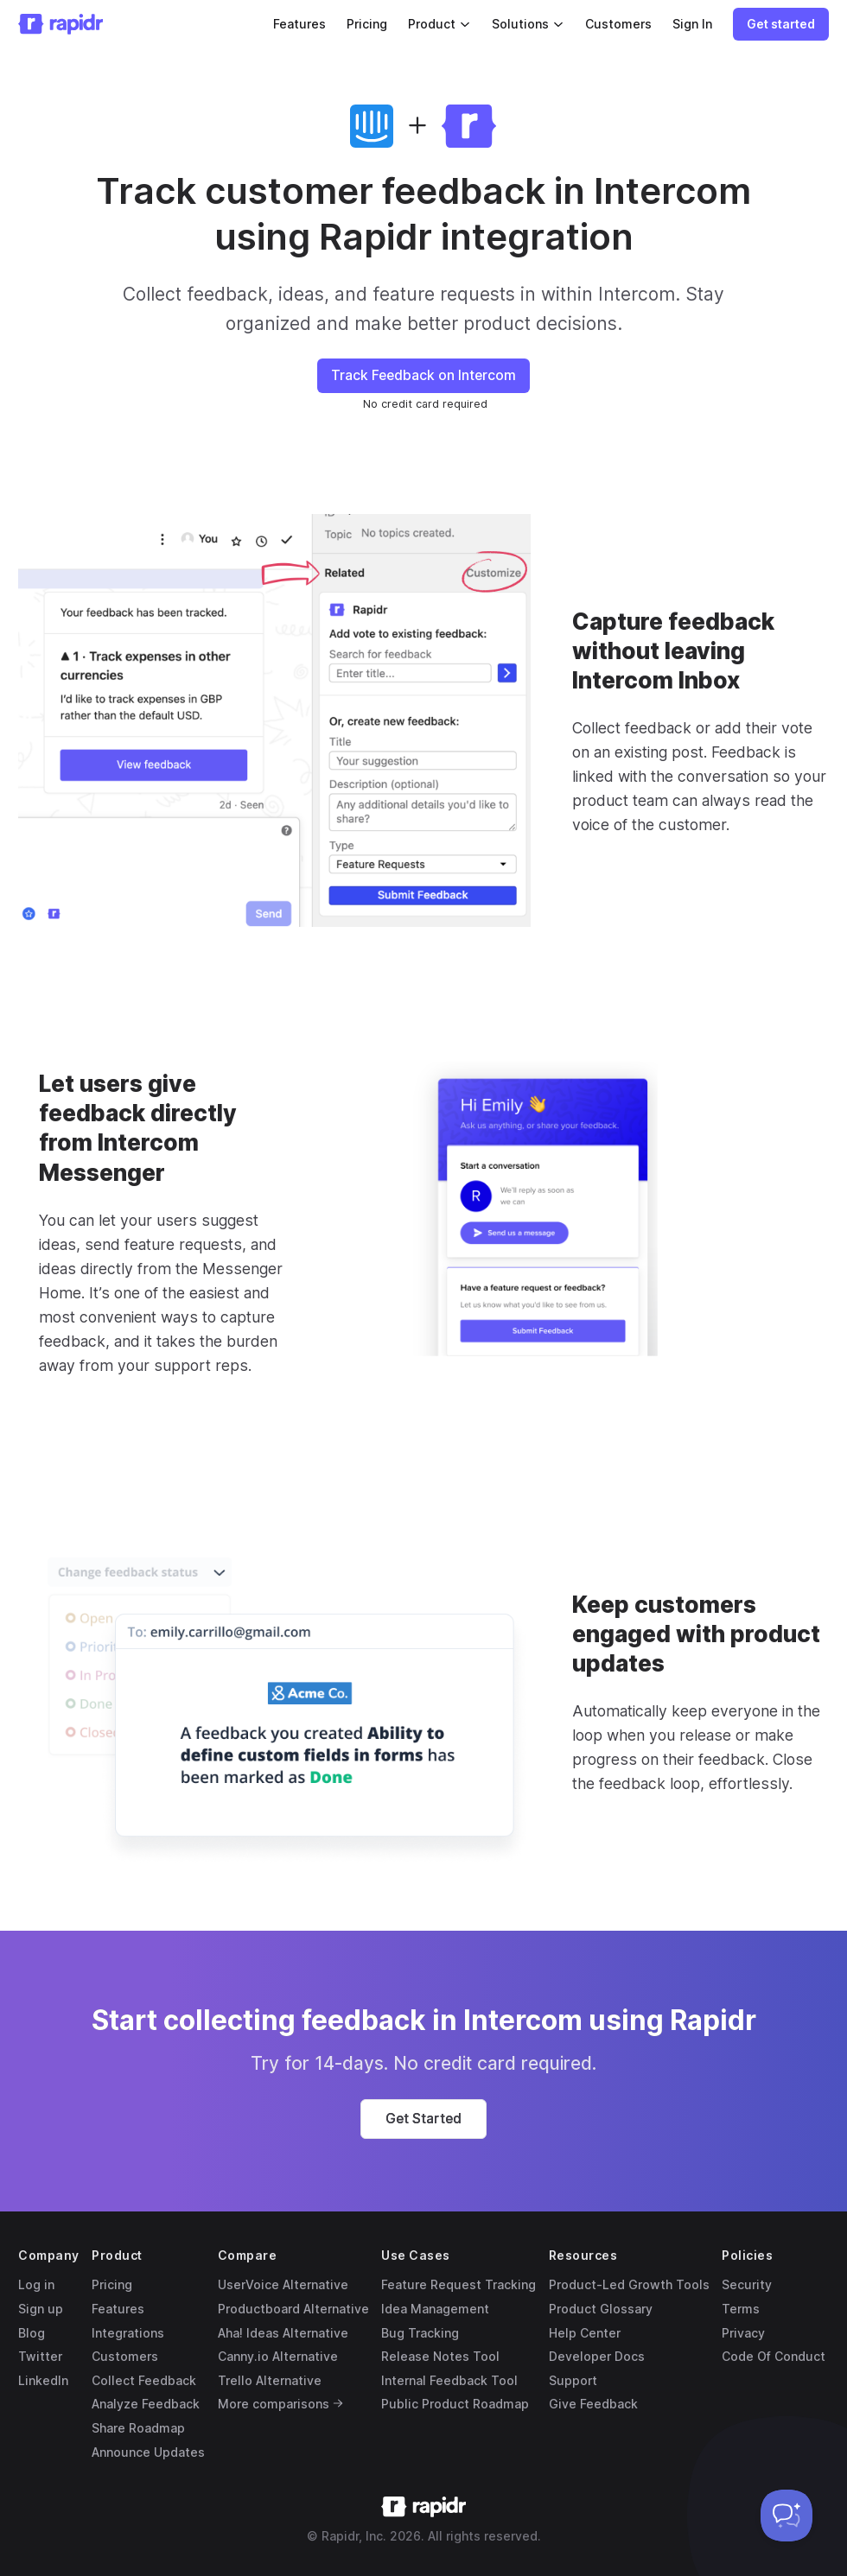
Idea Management (435, 2308)
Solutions (528, 23)
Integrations (128, 2332)
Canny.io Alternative (278, 2356)
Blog (31, 2332)
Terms (741, 2308)
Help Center (585, 2332)
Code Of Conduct (773, 2356)
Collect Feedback (144, 2380)
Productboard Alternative (293, 2308)
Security (747, 2284)
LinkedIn (43, 2380)
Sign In (692, 23)
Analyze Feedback (146, 2403)
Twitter (40, 2356)
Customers (618, 23)
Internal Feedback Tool (449, 2380)
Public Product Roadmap (455, 2403)
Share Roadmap (138, 2428)
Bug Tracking (420, 2332)
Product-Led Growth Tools (629, 2284)
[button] (781, 24)
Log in (36, 2284)
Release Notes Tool (440, 2356)
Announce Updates (148, 2452)
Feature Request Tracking (458, 2284)
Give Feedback (593, 2403)
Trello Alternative (270, 2380)
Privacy (743, 2332)
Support (573, 2380)
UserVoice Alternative (283, 2284)
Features (299, 23)
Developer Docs (597, 2356)
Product (439, 23)
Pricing (367, 23)
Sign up (40, 2308)
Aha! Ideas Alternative (283, 2332)
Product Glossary (601, 2308)
